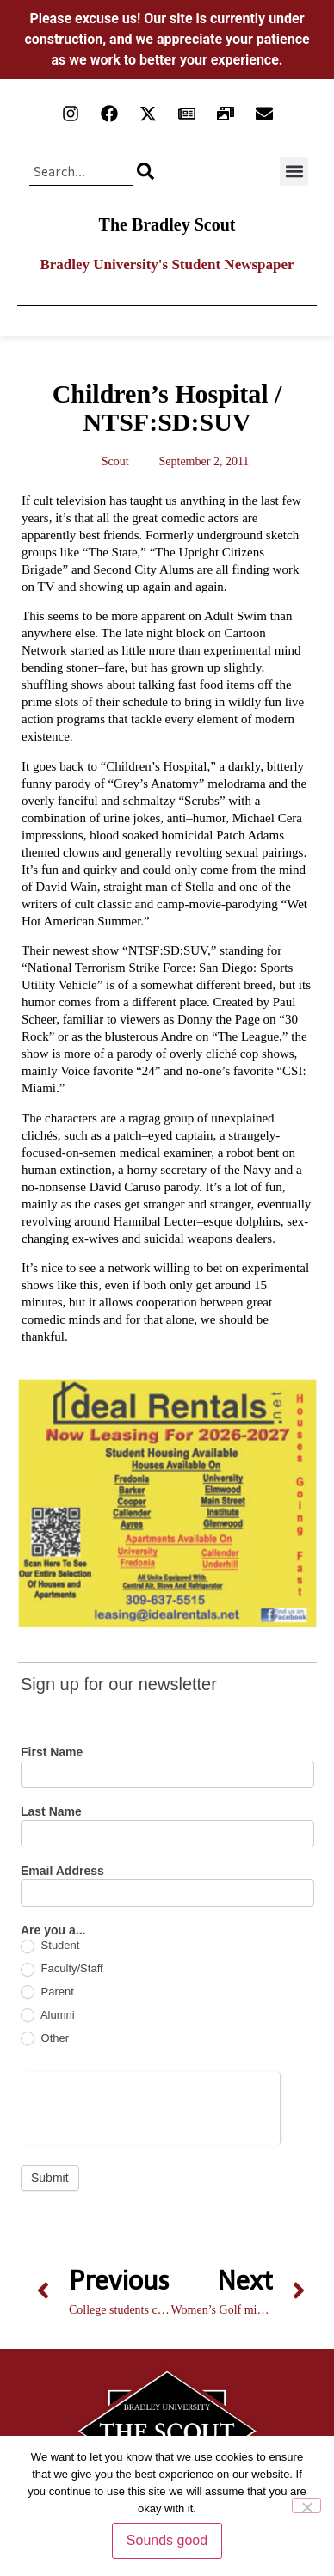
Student (50, 1946)
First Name (52, 1752)
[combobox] (81, 171)
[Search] (145, 171)
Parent (47, 1992)
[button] (294, 171)
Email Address (62, 1871)
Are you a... (53, 1930)
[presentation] (150, 2105)
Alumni (48, 2015)
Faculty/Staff (62, 1969)
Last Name (51, 1811)
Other (45, 2039)
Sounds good (167, 2540)
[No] (306, 2505)
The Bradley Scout (167, 224)
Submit (50, 2178)
